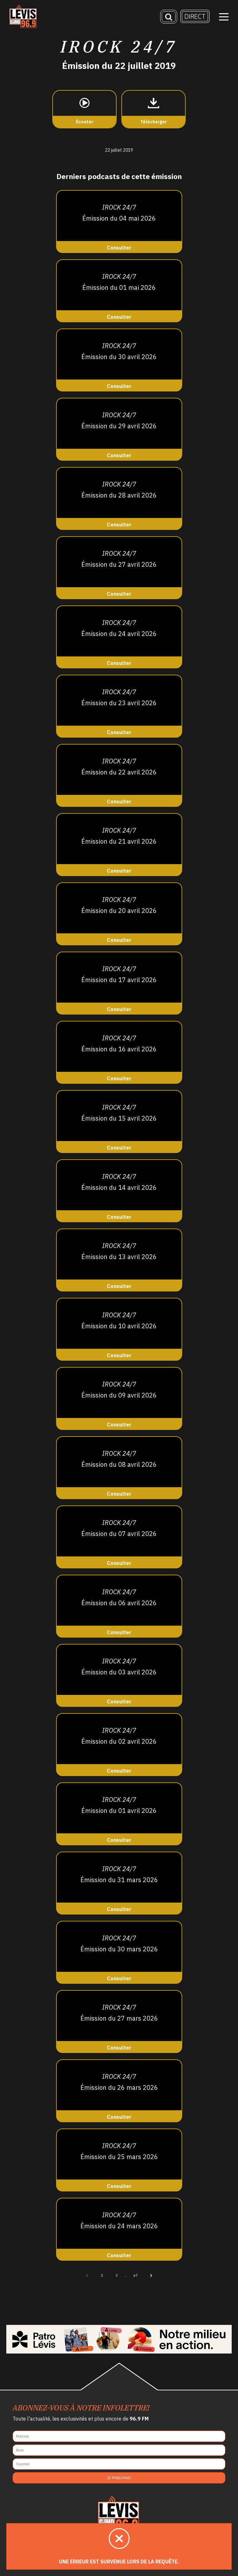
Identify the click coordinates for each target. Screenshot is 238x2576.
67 (135, 2275)
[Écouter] (84, 109)
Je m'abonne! (119, 2478)
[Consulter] (119, 221)
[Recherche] (169, 17)
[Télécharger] (153, 109)
